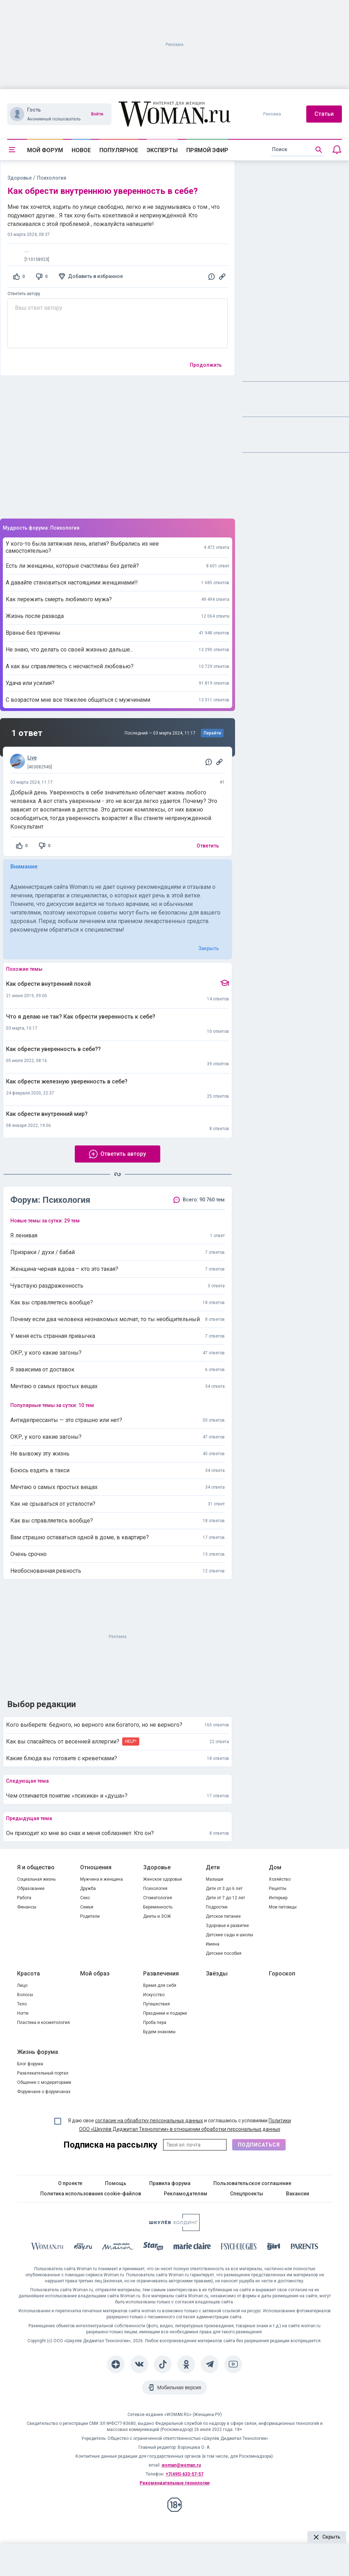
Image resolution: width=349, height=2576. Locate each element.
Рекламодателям (185, 2193)
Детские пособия (223, 1953)
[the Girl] (274, 2247)
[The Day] (83, 2247)
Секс (85, 1897)
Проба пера (154, 2022)
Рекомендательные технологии (174, 2482)
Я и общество (35, 1867)
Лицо (22, 1985)
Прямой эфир (207, 150)
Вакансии (297, 2193)
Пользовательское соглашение (252, 2183)
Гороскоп (282, 1973)
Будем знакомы (159, 2031)
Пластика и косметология (43, 2022)
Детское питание (223, 1916)
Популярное (118, 150)
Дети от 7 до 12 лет (225, 1897)
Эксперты (162, 150)
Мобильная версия (179, 2387)
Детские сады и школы (229, 1934)
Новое (81, 150)
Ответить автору (23, 293)
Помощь (115, 2183)
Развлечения (161, 1973)
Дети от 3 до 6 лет (224, 1888)
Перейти (212, 733)
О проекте (70, 2183)
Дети (213, 1867)
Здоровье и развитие (227, 1925)
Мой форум (45, 150)
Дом (275, 1867)
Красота (28, 1973)
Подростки (217, 1907)
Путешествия (156, 2003)
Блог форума (30, 2063)
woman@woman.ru (181, 2465)
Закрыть (208, 948)
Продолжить (206, 365)
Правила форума (170, 2183)
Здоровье (19, 178)
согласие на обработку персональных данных (149, 2120)
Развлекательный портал (42, 2073)
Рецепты (277, 1888)
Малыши (214, 1879)
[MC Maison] (118, 2247)
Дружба (88, 1888)
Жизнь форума (37, 2052)
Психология (155, 1888)
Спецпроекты (246, 2193)
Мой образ (95, 1973)
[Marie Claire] (192, 2247)
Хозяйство (280, 1879)
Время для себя (159, 1985)
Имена (212, 1944)
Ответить (208, 846)
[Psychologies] (239, 2247)
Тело (22, 2003)
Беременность (157, 1907)
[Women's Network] (174, 2229)
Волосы (25, 1994)
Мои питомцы (283, 1907)
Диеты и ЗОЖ (157, 1916)
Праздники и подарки (165, 2013)
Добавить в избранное (95, 276)
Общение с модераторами (44, 2082)
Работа (24, 1897)
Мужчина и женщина (101, 1879)
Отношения (95, 1867)
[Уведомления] (336, 149)
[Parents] (304, 2247)
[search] (297, 149)
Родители (90, 1916)
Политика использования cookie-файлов (90, 2193)
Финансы (26, 1907)
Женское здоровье (162, 1879)
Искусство (154, 1994)
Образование (31, 1888)
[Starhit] (153, 2248)
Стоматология (157, 1897)
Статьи (324, 113)
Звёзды (217, 1973)
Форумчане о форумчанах (44, 2091)
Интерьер (278, 1897)
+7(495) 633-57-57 (184, 2474)
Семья (86, 1907)
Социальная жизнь (36, 1879)
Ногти (22, 2013)
